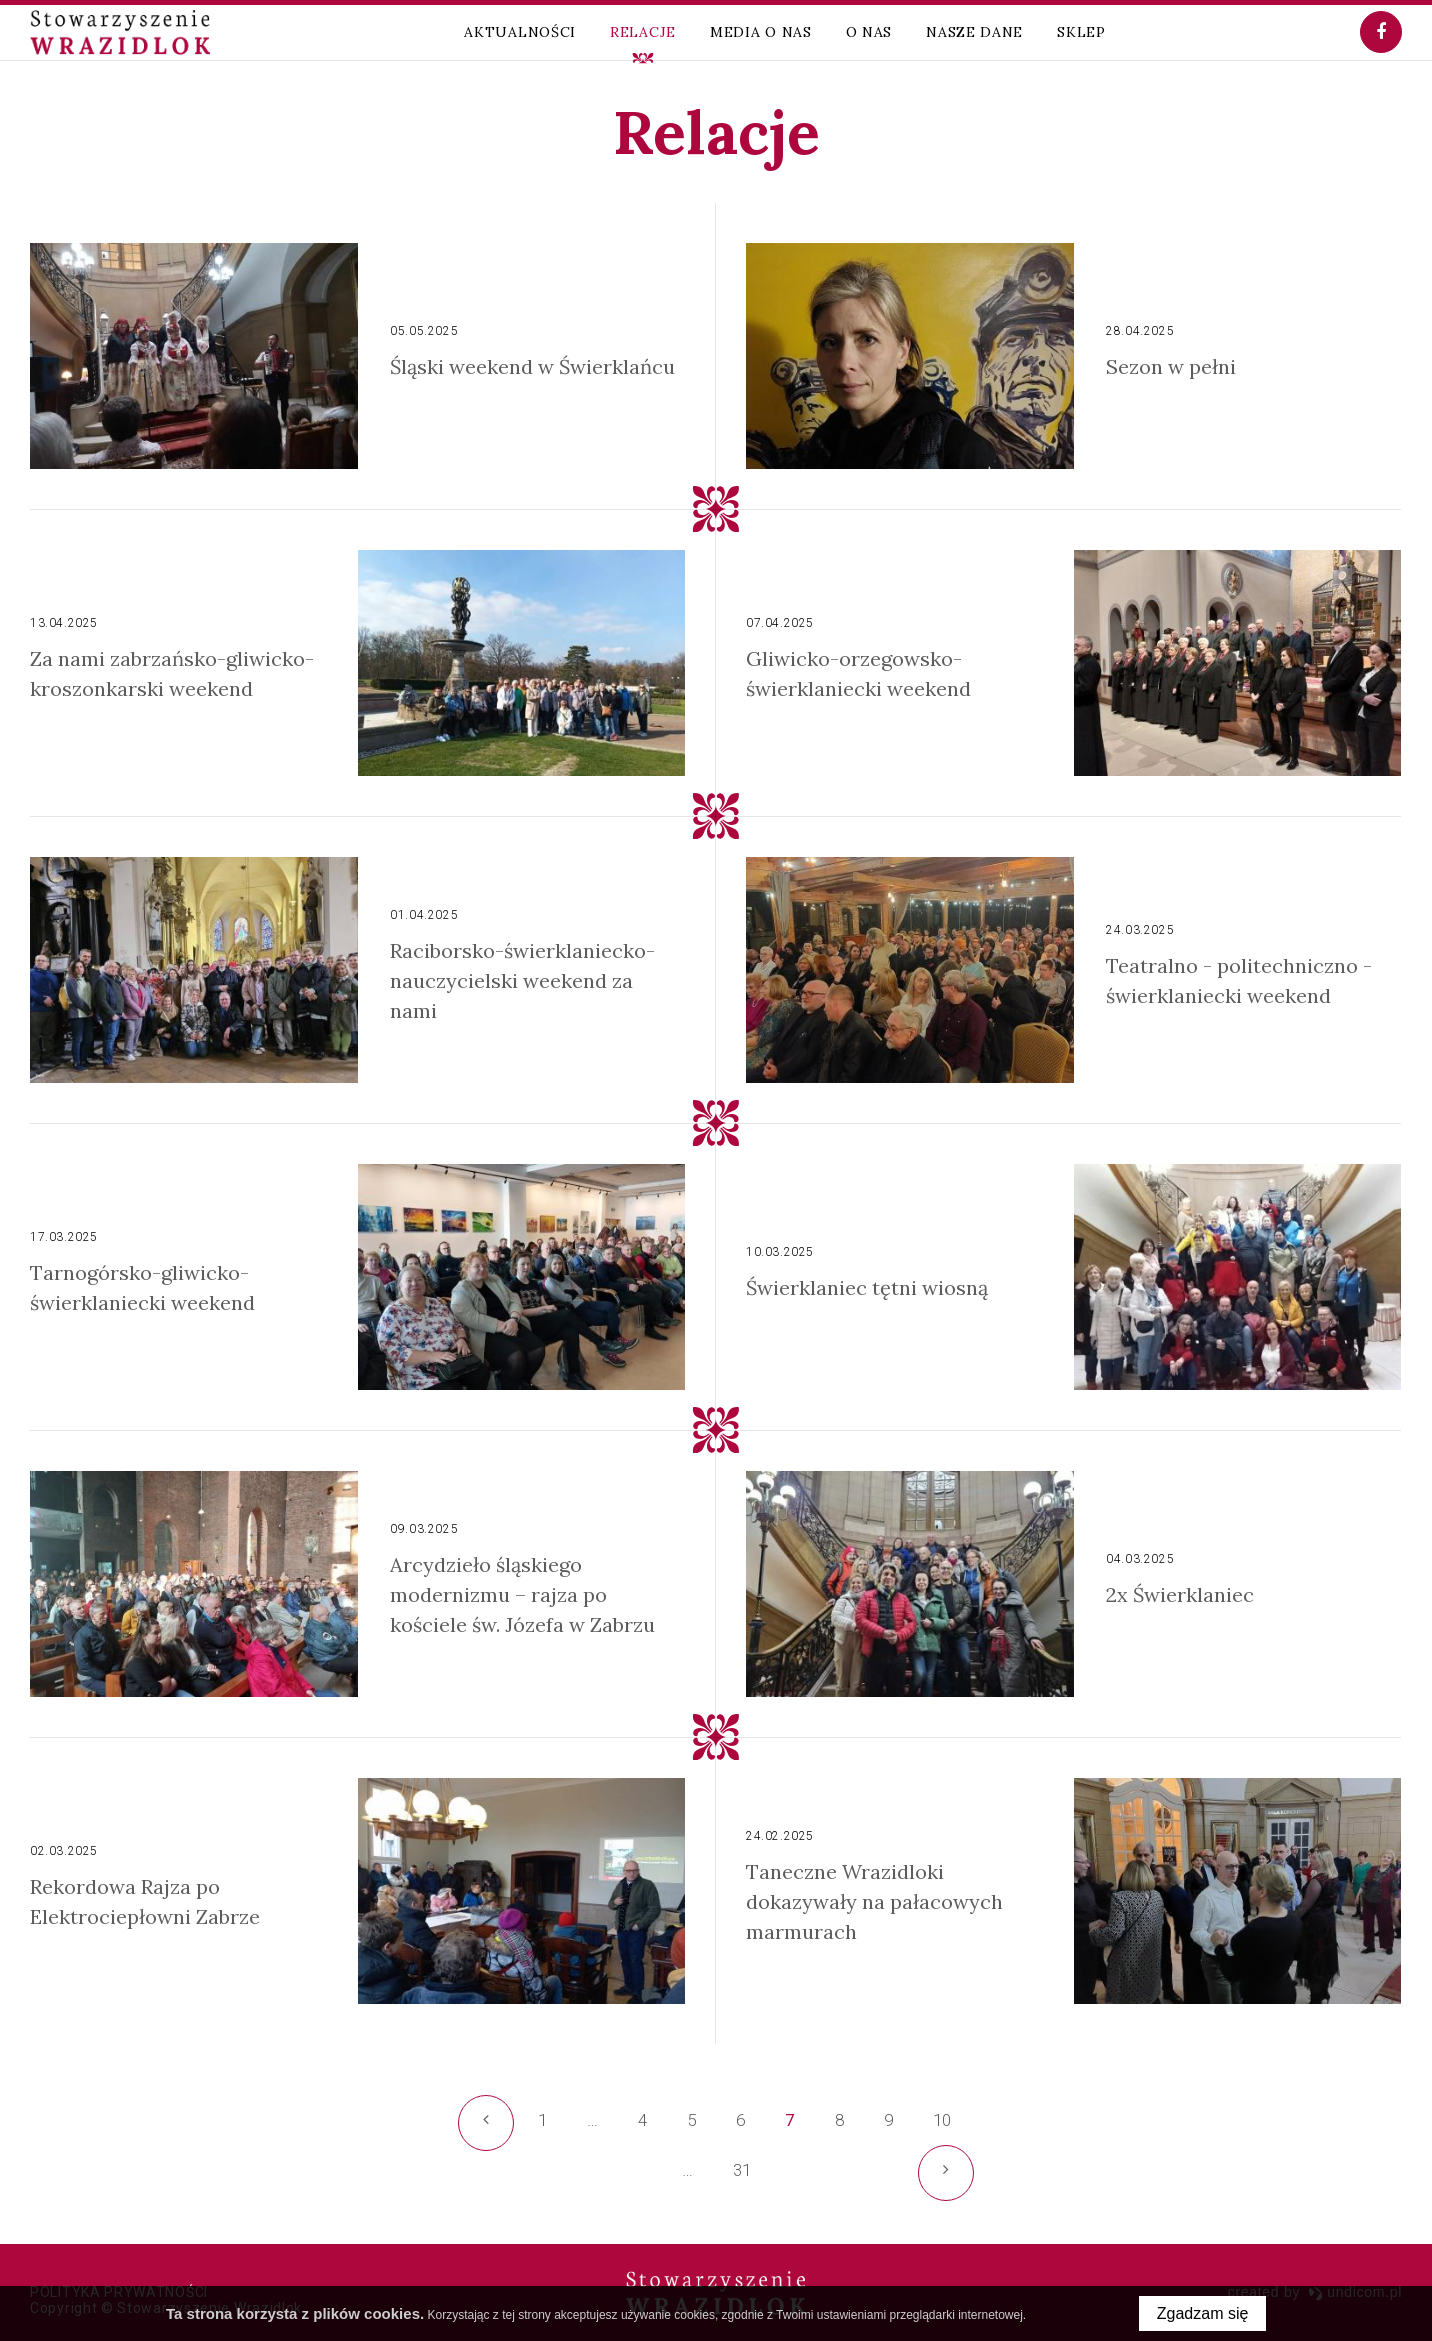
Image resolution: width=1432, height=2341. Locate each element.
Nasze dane (974, 32)
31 (746, 2177)
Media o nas (761, 32)
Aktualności (520, 32)
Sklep (1081, 32)
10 (942, 2120)
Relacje (643, 32)
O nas (869, 32)
